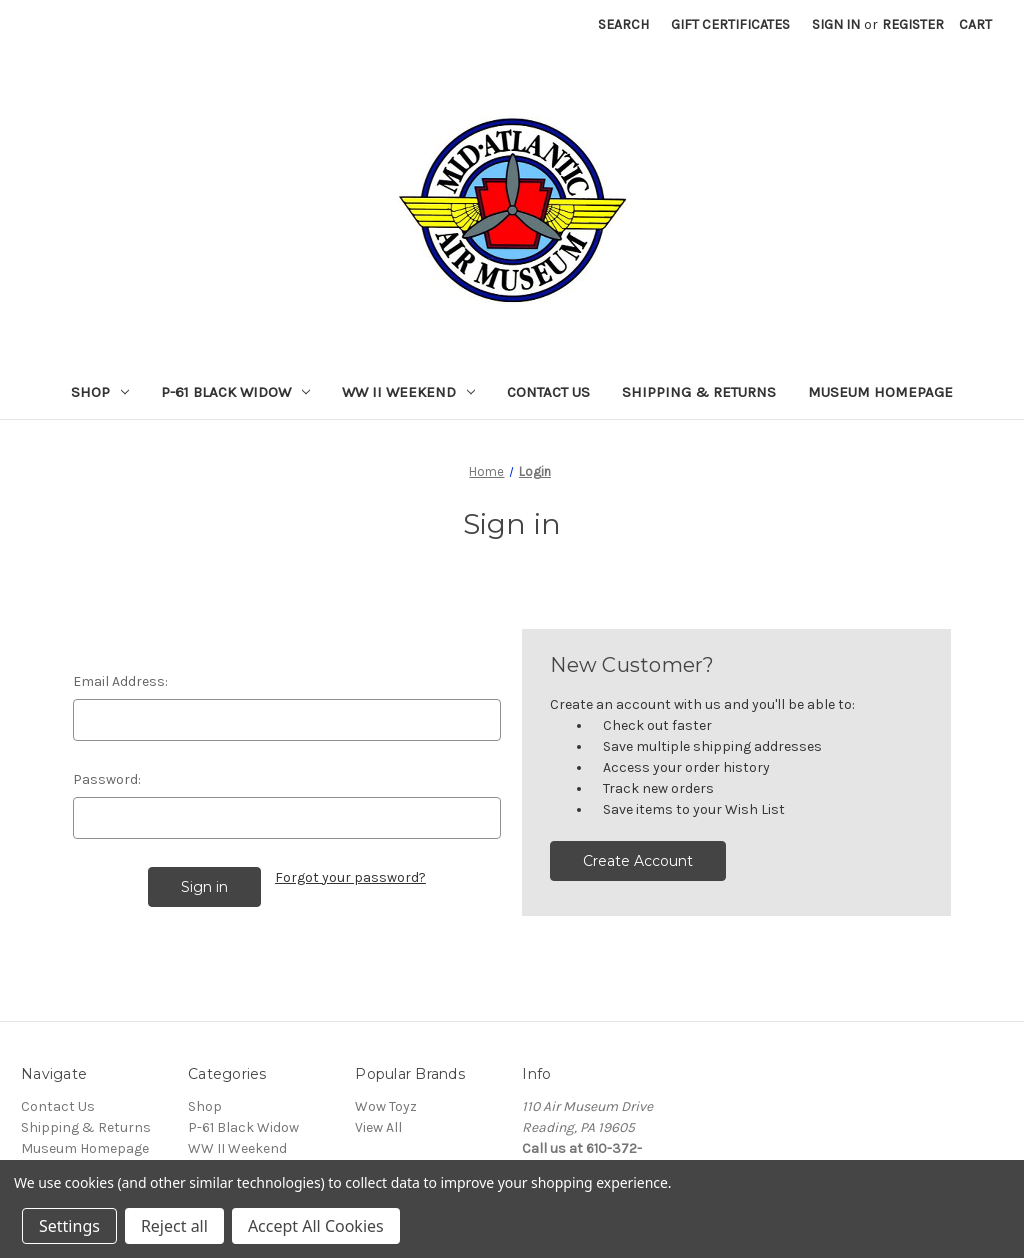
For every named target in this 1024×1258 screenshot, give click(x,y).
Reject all (174, 1226)
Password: (107, 779)
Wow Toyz (386, 1106)
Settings (69, 1226)
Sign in (836, 24)
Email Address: (120, 681)
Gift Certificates (730, 24)
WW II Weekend (408, 392)
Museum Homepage (880, 392)
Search (623, 24)
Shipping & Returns (699, 392)
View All (378, 1127)
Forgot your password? (350, 877)
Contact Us (548, 392)
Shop (100, 392)
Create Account (638, 861)
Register (913, 24)
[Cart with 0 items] (975, 24)
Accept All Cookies (316, 1226)
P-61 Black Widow (235, 392)
